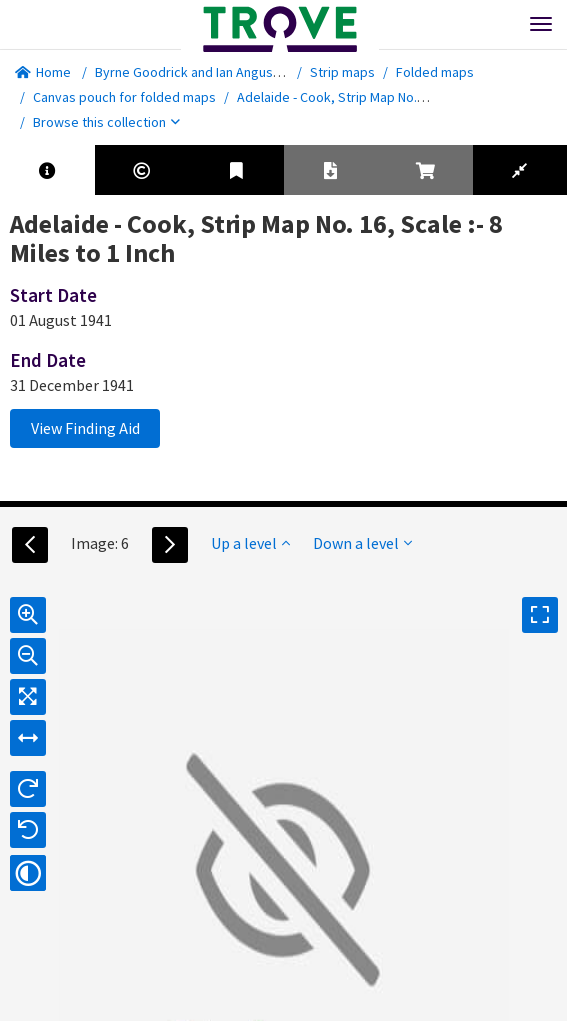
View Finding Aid (85, 428)
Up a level (250, 543)
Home (43, 72)
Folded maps (435, 72)
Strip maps (342, 72)
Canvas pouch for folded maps (124, 97)
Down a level (362, 543)
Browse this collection (106, 122)
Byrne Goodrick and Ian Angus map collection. (231, 72)
